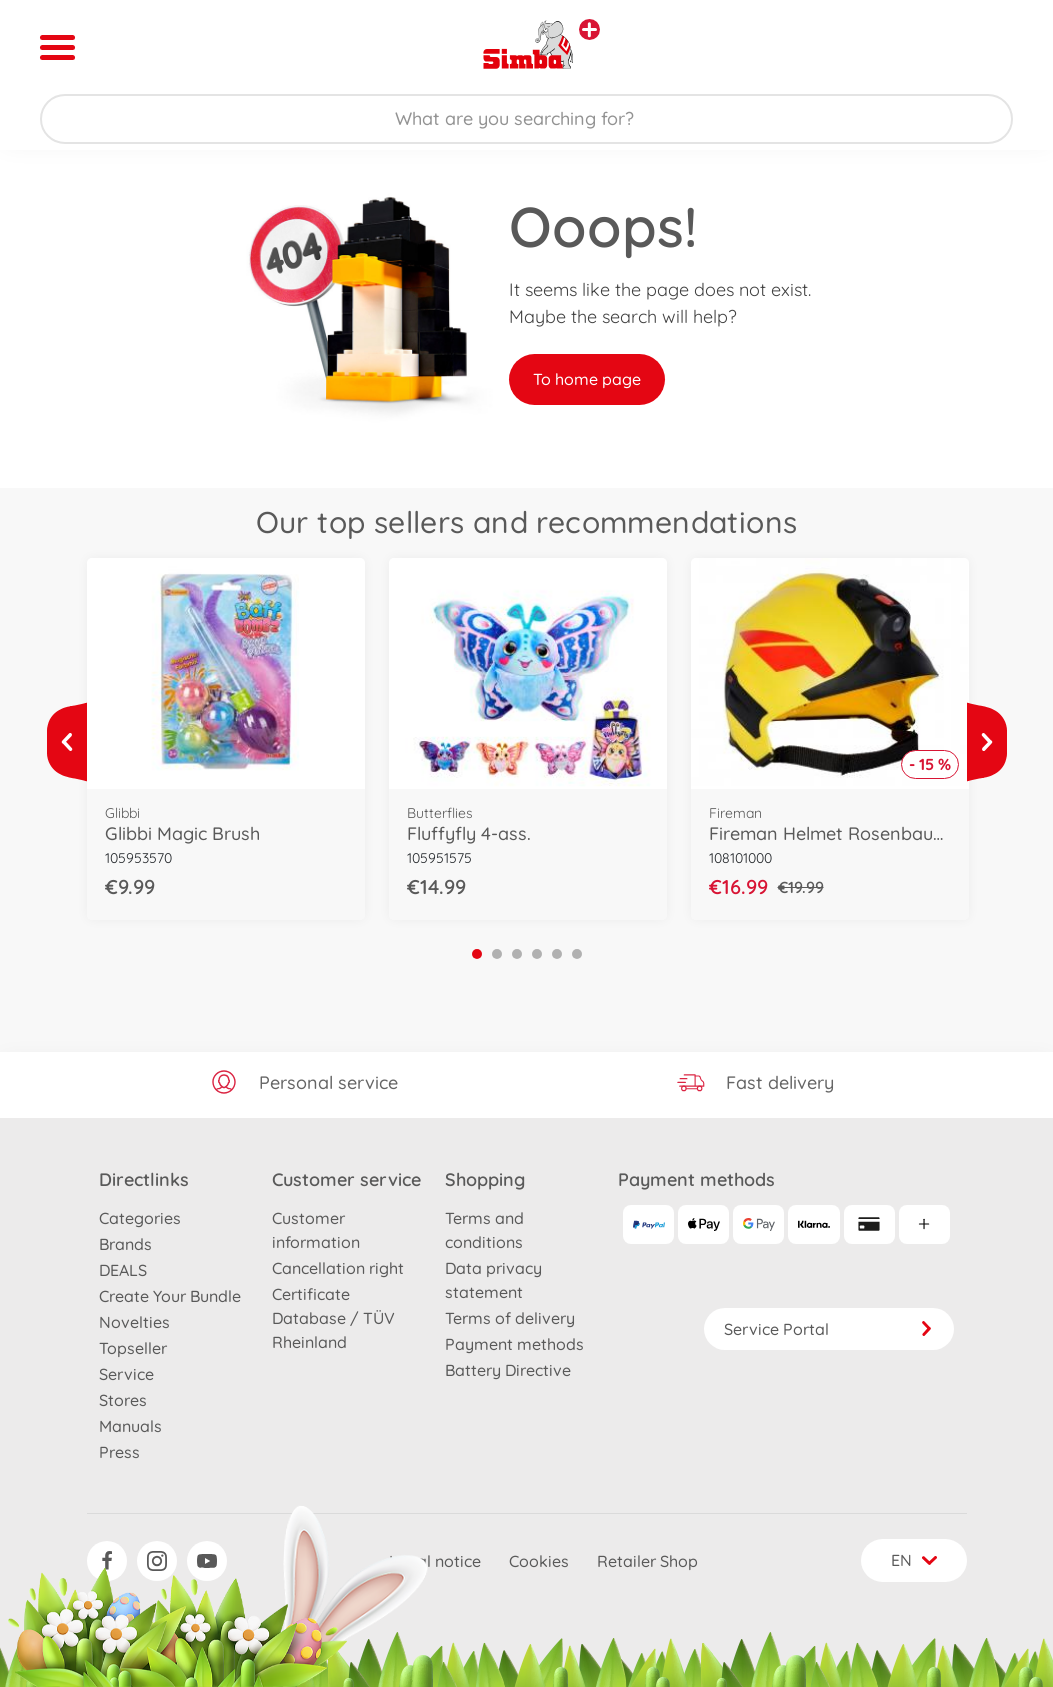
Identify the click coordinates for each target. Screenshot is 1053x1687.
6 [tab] (577, 954)
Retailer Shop (647, 1561)
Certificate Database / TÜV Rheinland (333, 1318)
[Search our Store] (526, 119)
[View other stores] (589, 29)
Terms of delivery (510, 1318)
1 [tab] (477, 954)
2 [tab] (497, 954)
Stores (123, 1400)
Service (126, 1374)
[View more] (67, 742)
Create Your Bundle (170, 1296)
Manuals (130, 1426)
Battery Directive (508, 1370)
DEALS (123, 1270)
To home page (587, 379)
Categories (140, 1218)
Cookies (539, 1561)
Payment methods (514, 1344)
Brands (125, 1244)
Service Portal (829, 1329)
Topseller (133, 1348)
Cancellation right (338, 1268)
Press (119, 1452)
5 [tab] (557, 954)
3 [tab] (517, 954)
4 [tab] (537, 954)
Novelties (134, 1322)
